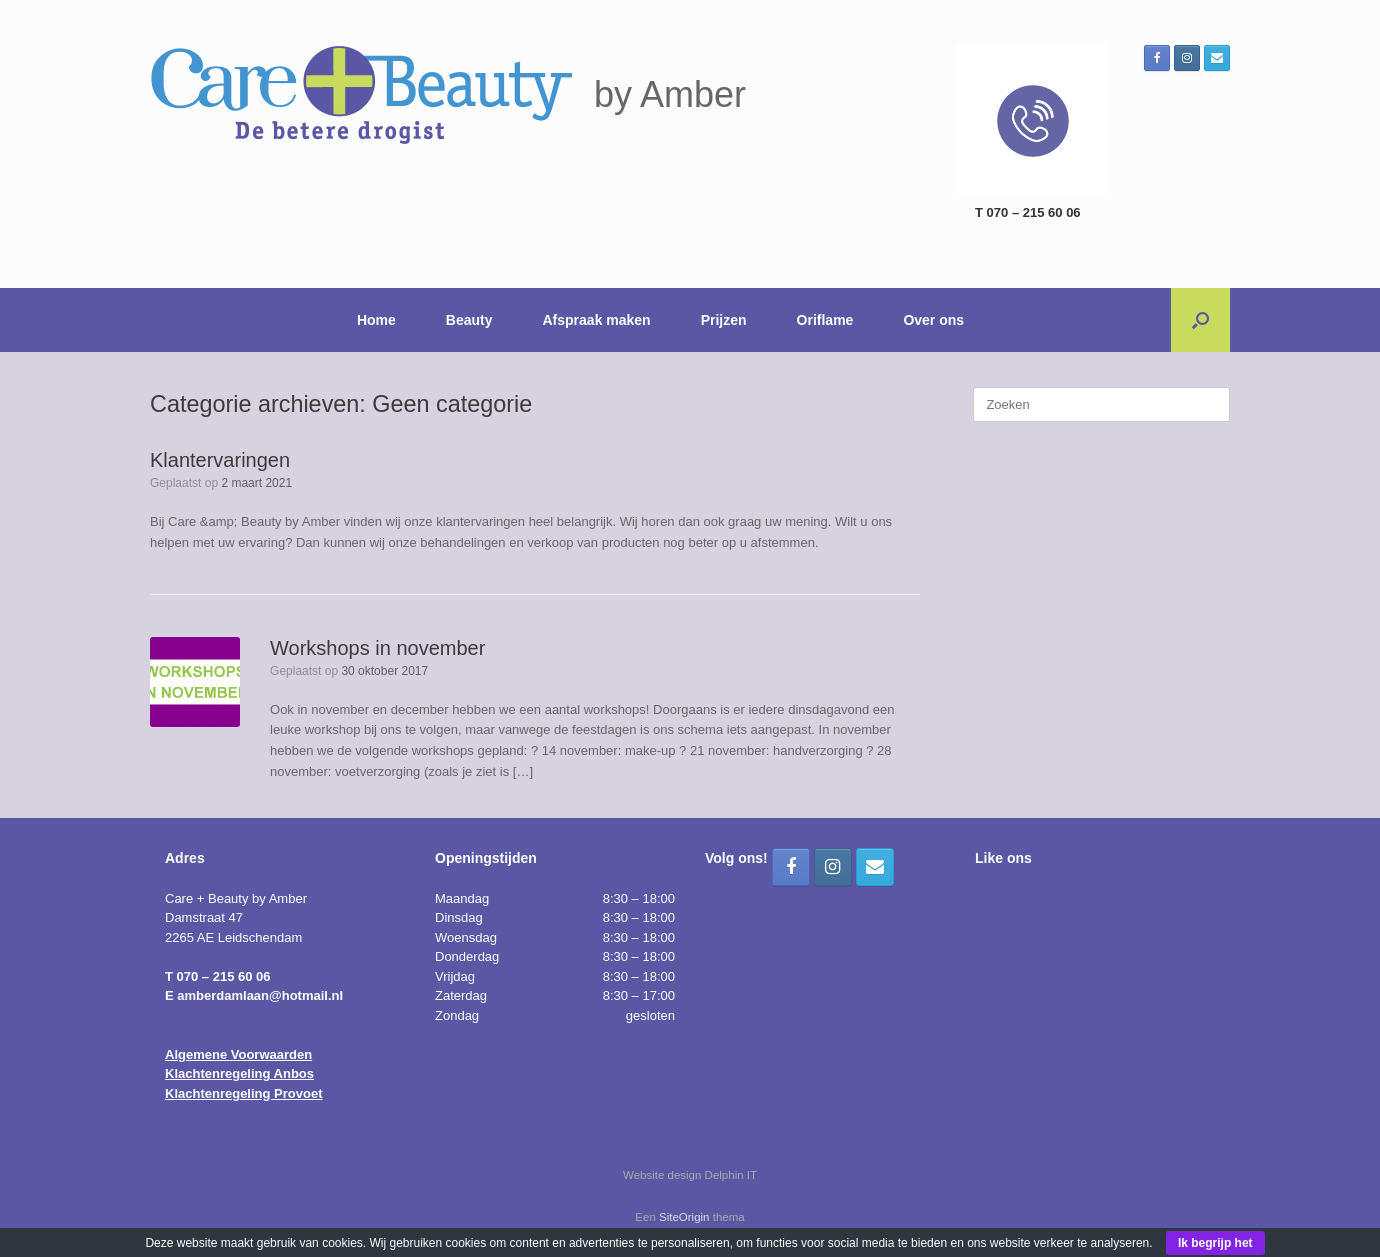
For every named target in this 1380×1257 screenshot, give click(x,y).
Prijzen (724, 320)
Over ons (933, 320)
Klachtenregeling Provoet (243, 1093)
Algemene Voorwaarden (238, 1054)
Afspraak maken (597, 320)
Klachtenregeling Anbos (239, 1073)
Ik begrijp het (1215, 1243)
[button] (1200, 320)
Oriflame (825, 320)
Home (376, 320)
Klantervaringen (220, 460)
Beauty (469, 320)
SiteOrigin (684, 1217)
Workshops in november (377, 648)
